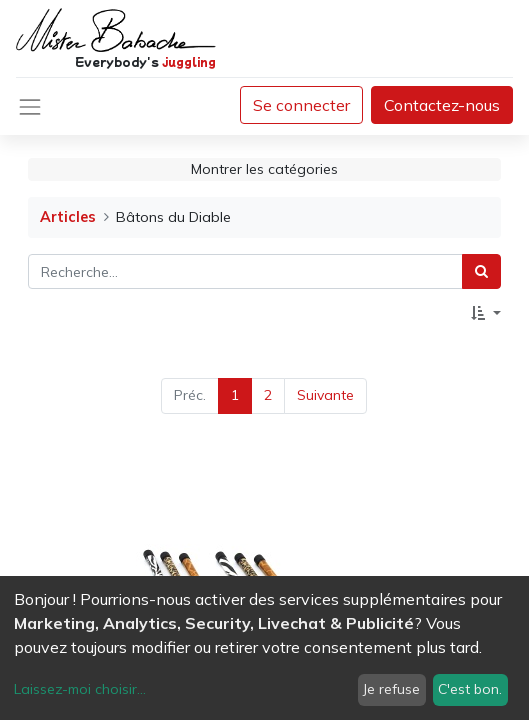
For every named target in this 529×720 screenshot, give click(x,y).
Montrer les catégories (264, 169)
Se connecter (301, 105)
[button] (486, 313)
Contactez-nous (442, 105)
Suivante (325, 395)
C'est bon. (470, 689)
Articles (68, 217)
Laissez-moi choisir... (80, 689)
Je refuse (391, 689)
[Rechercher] (481, 271)
